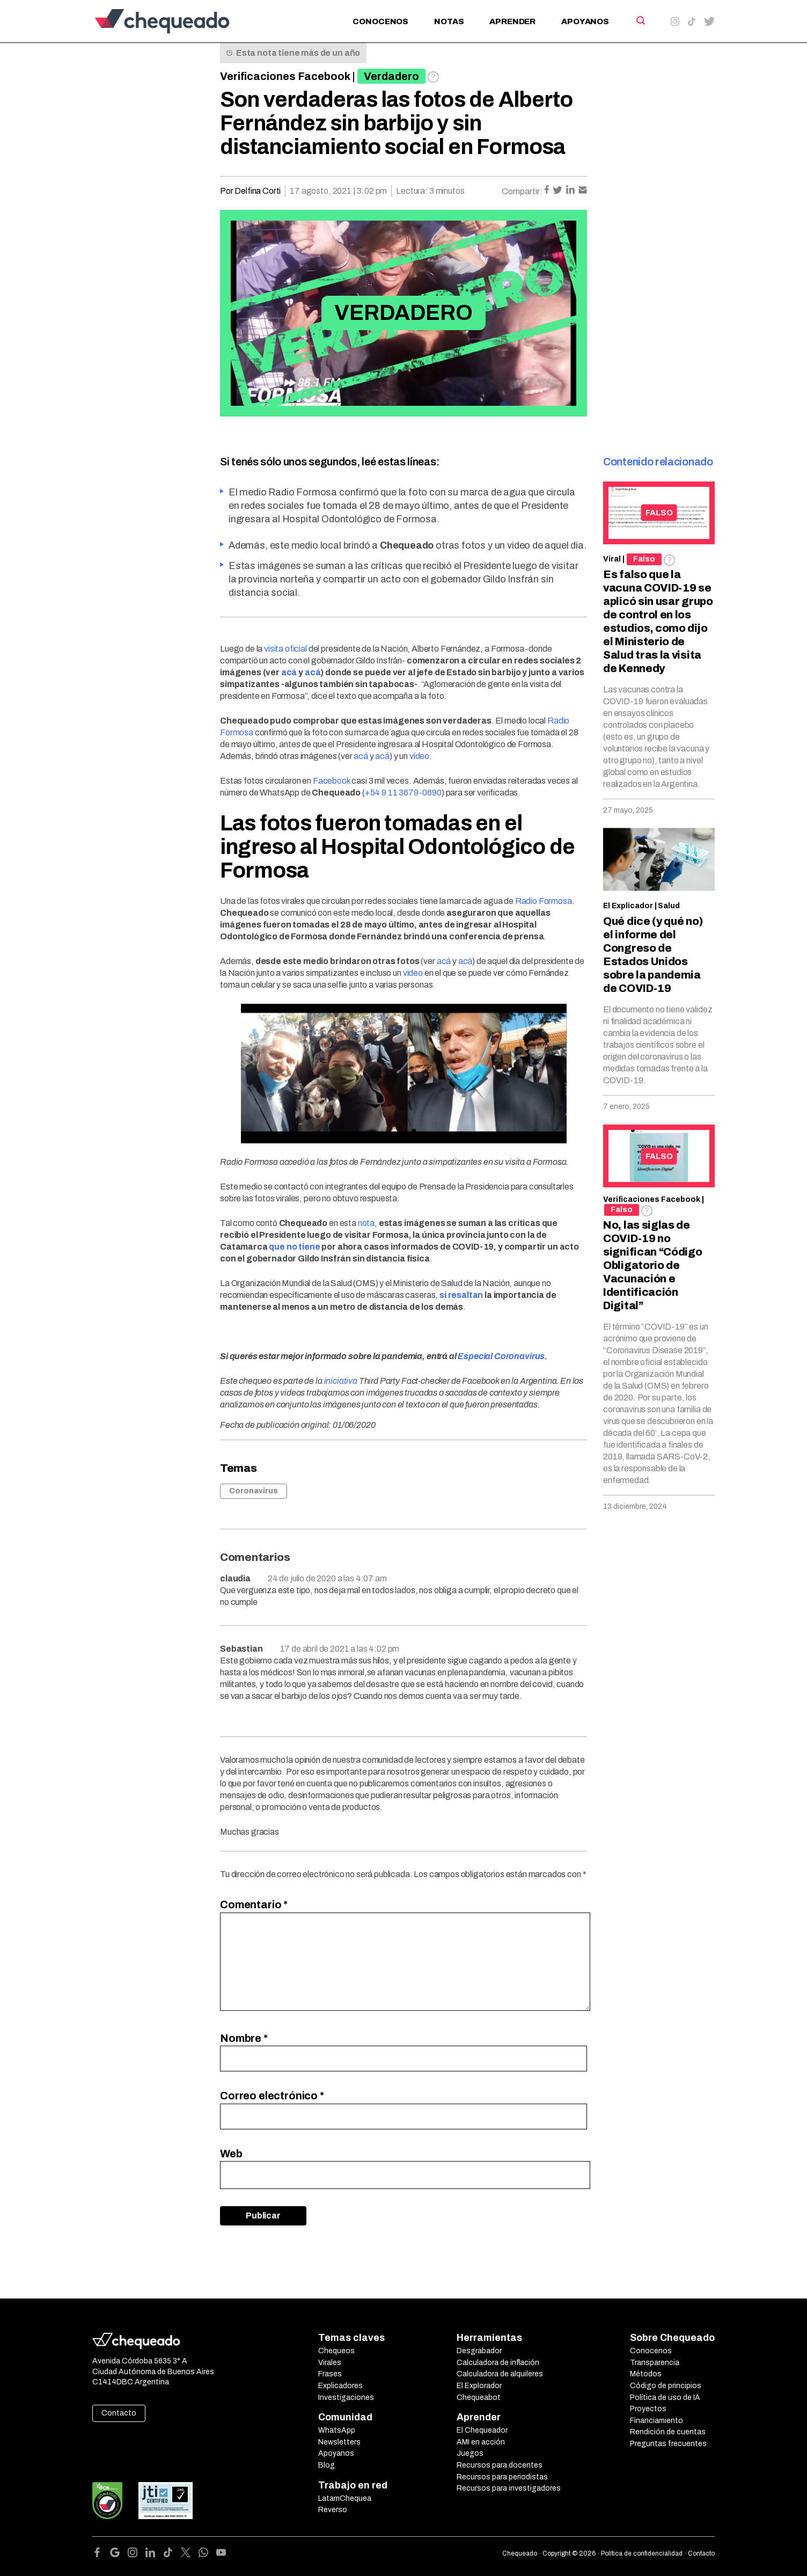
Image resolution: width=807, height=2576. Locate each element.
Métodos (646, 2374)
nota (366, 1223)
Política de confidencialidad (642, 2553)
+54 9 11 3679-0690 (403, 792)
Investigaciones (346, 2397)
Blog (326, 2465)
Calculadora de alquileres (500, 2374)
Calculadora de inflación (498, 2363)
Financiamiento (656, 2421)
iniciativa (340, 1380)
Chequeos (336, 2351)
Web (231, 2153)
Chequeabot (479, 2397)
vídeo (419, 756)
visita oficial (285, 648)
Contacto (118, 2413)
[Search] (640, 20)
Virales (329, 2363)
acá (289, 672)
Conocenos (380, 21)
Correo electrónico (272, 2095)
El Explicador (628, 906)
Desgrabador (479, 2351)
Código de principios (665, 2386)
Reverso (332, 2510)
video (413, 972)
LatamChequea (344, 2498)
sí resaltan (461, 1295)
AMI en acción (481, 2442)
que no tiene (294, 1246)
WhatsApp (336, 2430)
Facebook (331, 780)
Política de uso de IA (665, 2397)
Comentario (254, 1904)
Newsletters (339, 2442)
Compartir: (522, 191)
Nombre (244, 2038)
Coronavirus (253, 1491)
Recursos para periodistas (502, 2477)
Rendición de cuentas (668, 2432)
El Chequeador (482, 2430)
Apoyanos (585, 21)
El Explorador (479, 2386)
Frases (330, 2374)
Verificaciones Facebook (285, 76)
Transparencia (654, 2363)
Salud (669, 906)
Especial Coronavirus (501, 1356)
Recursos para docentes (499, 2465)
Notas (449, 21)
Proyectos (648, 2409)
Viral (612, 559)
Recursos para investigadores (509, 2488)
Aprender (512, 21)
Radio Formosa (543, 901)
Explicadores (340, 2386)
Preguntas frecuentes (668, 2444)
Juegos (470, 2453)
